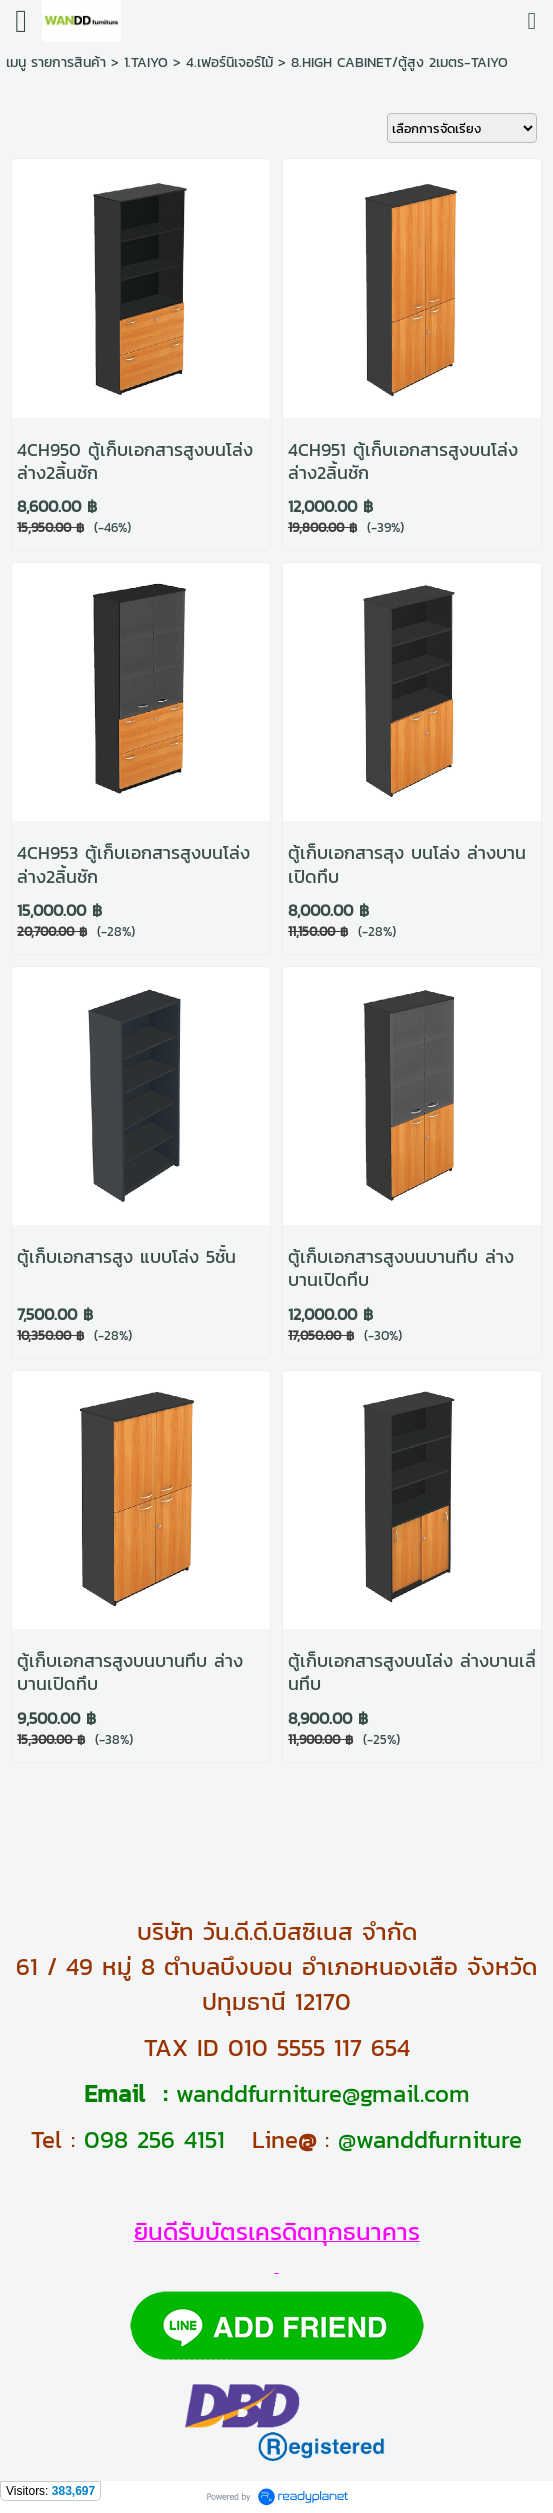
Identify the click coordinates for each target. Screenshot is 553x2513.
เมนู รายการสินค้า (56, 62)
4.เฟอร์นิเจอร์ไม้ (229, 62)
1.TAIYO (146, 62)
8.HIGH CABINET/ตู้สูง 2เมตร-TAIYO (399, 62)
